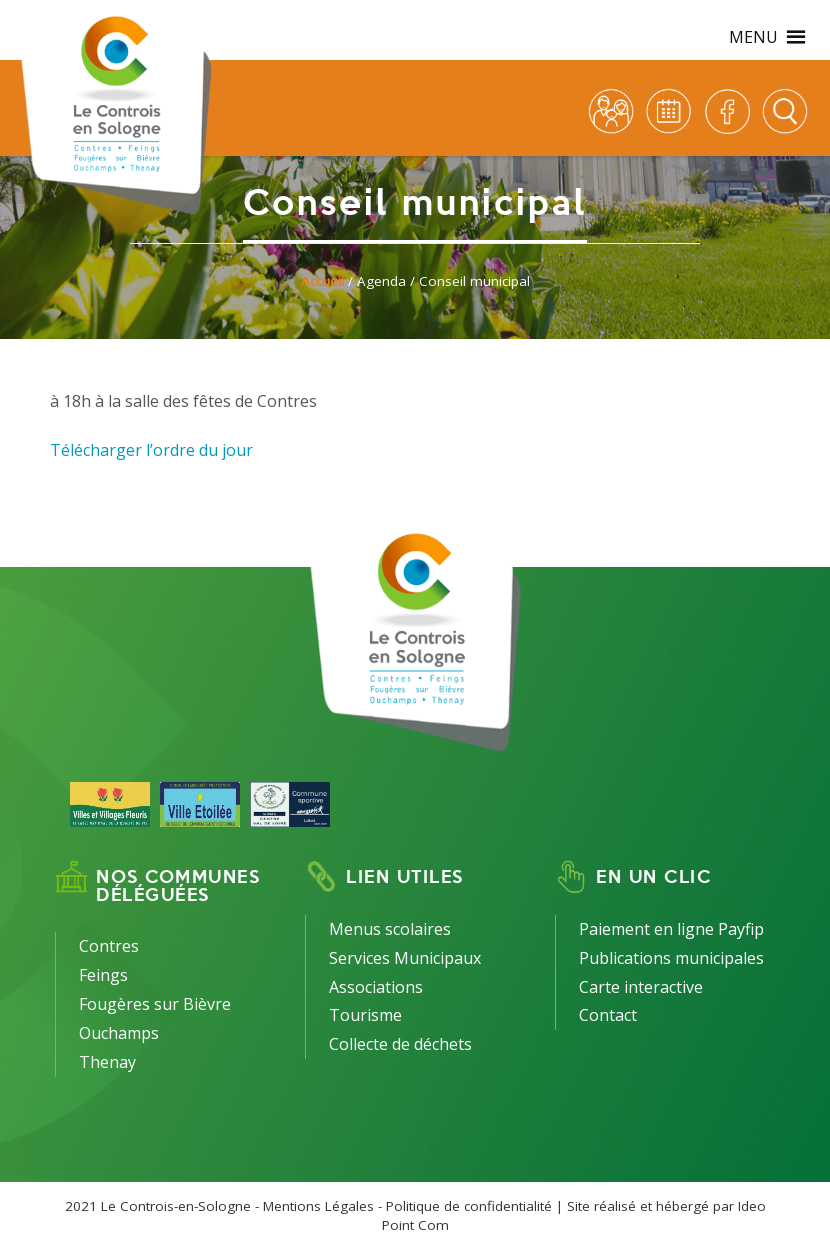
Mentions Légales (318, 1206)
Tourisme (365, 1015)
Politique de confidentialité (469, 1206)
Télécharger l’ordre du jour (151, 450)
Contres (109, 946)
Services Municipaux (405, 958)
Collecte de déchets (400, 1044)
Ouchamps (119, 1033)
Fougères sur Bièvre (155, 1004)
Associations (376, 987)
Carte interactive (641, 987)
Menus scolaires (390, 929)
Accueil (322, 281)
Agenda (381, 281)
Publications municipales (671, 958)
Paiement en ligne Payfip (671, 929)
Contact (608, 1015)
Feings (103, 975)
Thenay (107, 1062)
